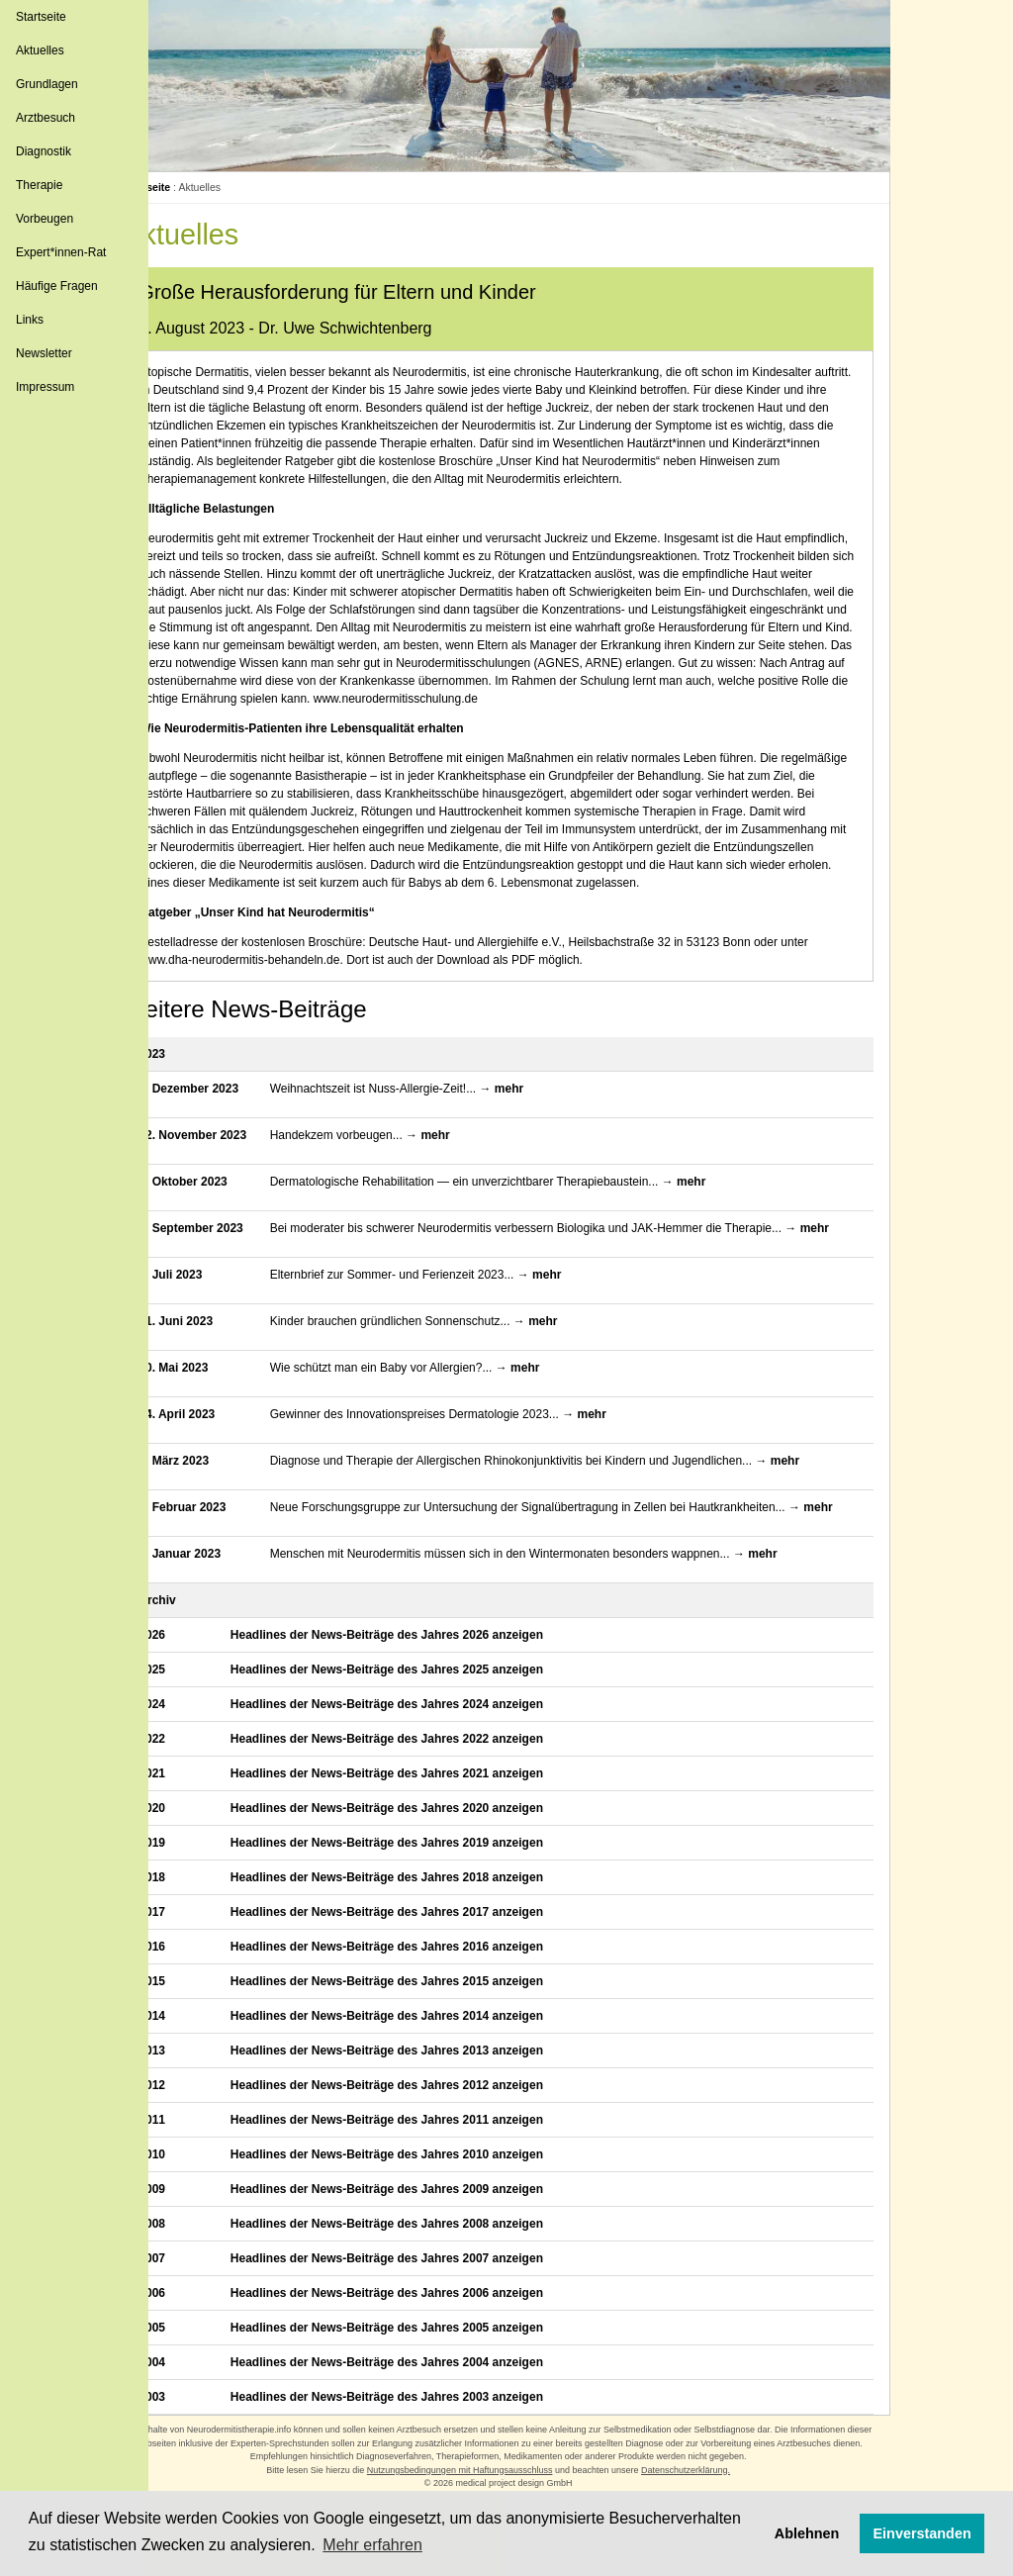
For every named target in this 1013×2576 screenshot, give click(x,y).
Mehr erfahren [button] (372, 2544)
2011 (194, 2197)
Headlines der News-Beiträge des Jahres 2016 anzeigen (423, 2024)
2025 (194, 1747)
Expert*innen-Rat (61, 252)
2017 (194, 1989)
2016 (194, 2024)
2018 (194, 1954)
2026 (194, 1712)
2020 (194, 1885)
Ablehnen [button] (807, 2533)
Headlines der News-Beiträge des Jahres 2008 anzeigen (423, 2301)
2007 (194, 2335)
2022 (194, 1816)
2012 (194, 2162)
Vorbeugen (44, 219)
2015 (194, 2058)
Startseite (41, 17)
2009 (194, 2266)
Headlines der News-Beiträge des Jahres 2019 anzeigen (423, 1920)
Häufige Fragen (57, 286)
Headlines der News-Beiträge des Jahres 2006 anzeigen (423, 2370)
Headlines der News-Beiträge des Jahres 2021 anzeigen (423, 1851)
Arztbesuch (45, 118)
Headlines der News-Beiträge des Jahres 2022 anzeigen (423, 1816)
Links (30, 320)
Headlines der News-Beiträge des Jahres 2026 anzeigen (423, 1712)
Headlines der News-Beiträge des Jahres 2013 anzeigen (423, 2128)
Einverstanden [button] (922, 2533)
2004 (194, 2439)
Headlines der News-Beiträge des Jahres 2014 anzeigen (423, 2093)
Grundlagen (47, 84)
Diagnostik (43, 151)
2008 (194, 2301)
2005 (194, 2405)
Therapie (39, 185)
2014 (194, 2093)
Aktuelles (40, 50)
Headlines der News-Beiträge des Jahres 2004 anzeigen (423, 2439)
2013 (194, 2128)
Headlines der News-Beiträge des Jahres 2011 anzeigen (423, 2197)
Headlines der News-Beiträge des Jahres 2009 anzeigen (423, 2266)
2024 (194, 1781)
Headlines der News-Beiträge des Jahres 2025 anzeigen (423, 1747)
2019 (194, 1920)
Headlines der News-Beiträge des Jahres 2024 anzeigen (423, 1781)
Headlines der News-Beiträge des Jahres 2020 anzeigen (423, 1885)
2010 (194, 2232)
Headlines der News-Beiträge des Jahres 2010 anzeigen (423, 2232)
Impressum (45, 387)
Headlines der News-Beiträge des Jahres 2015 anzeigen (423, 2058)
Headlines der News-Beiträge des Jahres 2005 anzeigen (423, 2405)
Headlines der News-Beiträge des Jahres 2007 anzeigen (423, 2335)
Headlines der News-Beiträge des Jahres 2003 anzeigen (423, 2474)
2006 (194, 2370)
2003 (194, 2474)
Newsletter (44, 353)
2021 (194, 1851)
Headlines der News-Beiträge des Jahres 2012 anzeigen (423, 2162)
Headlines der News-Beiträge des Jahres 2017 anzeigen (423, 1989)
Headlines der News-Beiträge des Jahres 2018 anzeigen (423, 1954)
